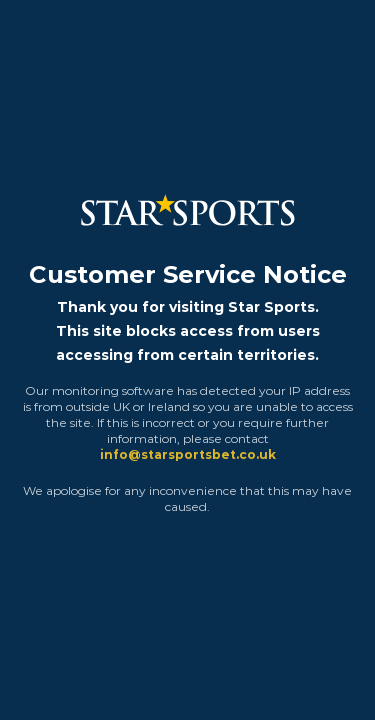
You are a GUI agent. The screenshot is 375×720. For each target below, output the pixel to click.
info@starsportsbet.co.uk (188, 454)
